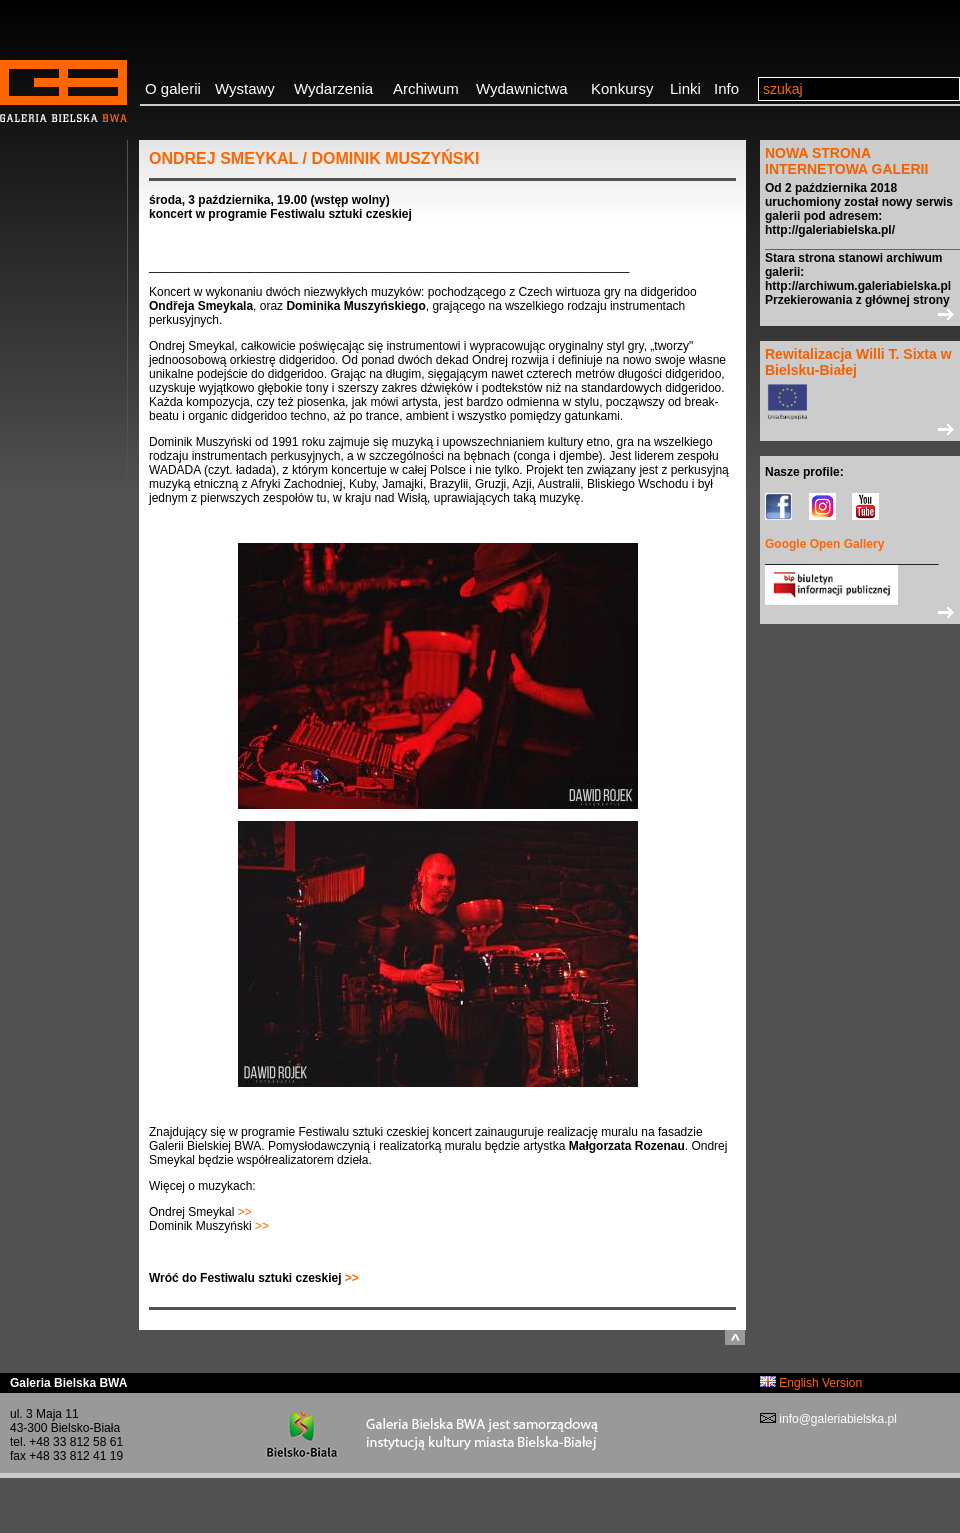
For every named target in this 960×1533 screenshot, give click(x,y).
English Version (811, 1383)
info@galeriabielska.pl (836, 1419)
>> (242, 1212)
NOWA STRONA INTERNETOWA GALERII (846, 161)
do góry (735, 1337)
